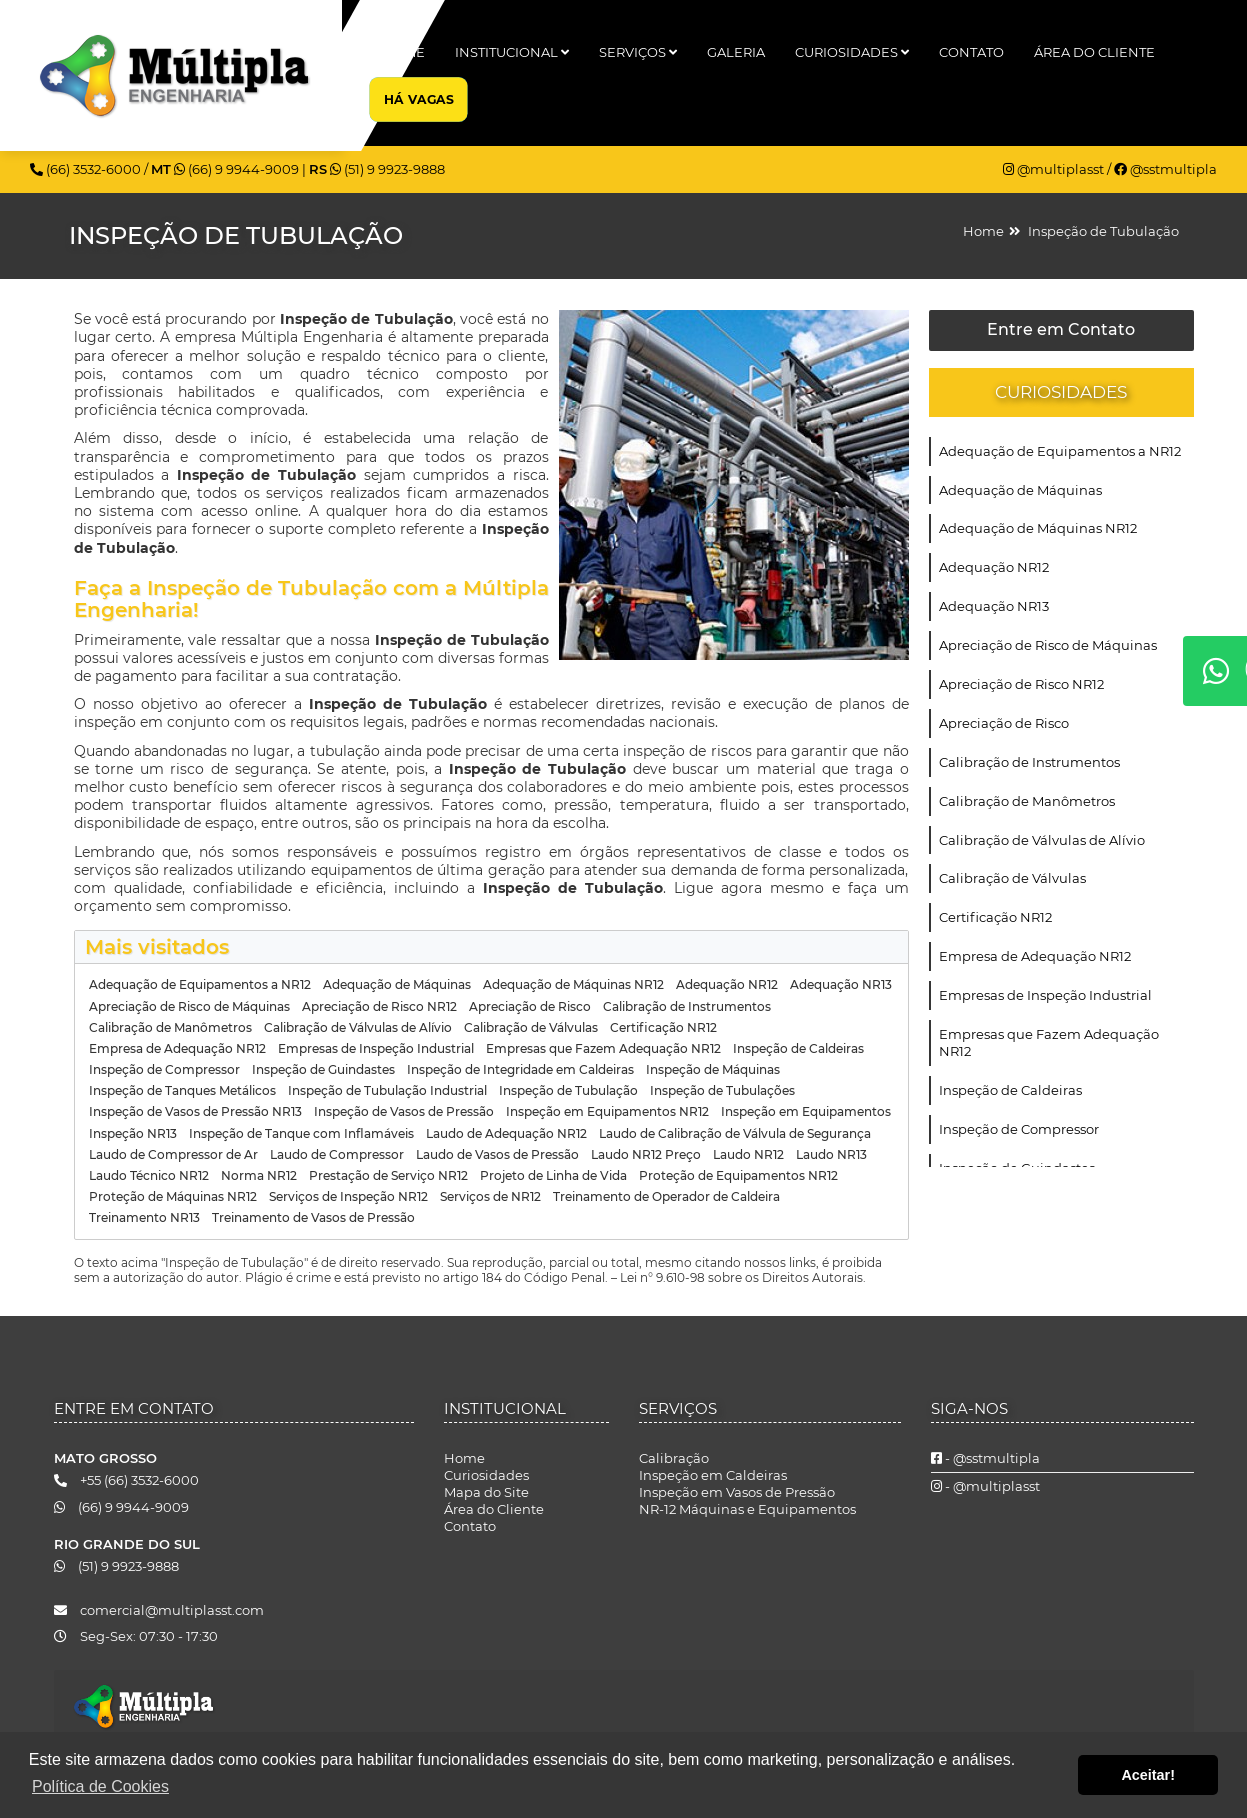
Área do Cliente (1094, 52)
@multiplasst (1055, 169)
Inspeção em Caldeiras (713, 1475)
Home (403, 52)
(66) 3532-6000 (87, 169)
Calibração (674, 1458)
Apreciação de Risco (1004, 723)
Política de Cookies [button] (100, 1786)
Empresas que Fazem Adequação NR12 (1049, 1042)
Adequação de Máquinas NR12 (1038, 528)
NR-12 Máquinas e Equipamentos (747, 1509)
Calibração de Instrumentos (1029, 762)
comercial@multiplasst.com (159, 1610)
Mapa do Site (486, 1492)
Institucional (512, 52)
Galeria (736, 52)
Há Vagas (418, 99)
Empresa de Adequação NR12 (1035, 956)
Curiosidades (852, 52)
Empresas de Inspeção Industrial (1045, 995)
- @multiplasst (985, 1486)
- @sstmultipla (985, 1458)
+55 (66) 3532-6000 (126, 1480)
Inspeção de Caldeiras (1010, 1090)
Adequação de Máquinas (1020, 490)
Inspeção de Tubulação (1103, 231)
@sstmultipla (1165, 169)
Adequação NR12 (994, 567)
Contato (971, 52)
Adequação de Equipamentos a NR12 (1060, 451)
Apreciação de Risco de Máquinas (1048, 645)
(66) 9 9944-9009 (238, 169)
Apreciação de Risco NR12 (1021, 684)
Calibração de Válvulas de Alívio (1042, 840)
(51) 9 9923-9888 (387, 169)
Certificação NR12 (995, 917)
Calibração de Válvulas (1012, 878)
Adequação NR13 (994, 606)
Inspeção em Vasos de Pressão (737, 1492)
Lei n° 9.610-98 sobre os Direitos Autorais (741, 1277)
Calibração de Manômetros (1027, 801)
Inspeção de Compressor (1019, 1129)
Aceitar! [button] (1148, 1775)
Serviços (638, 52)
